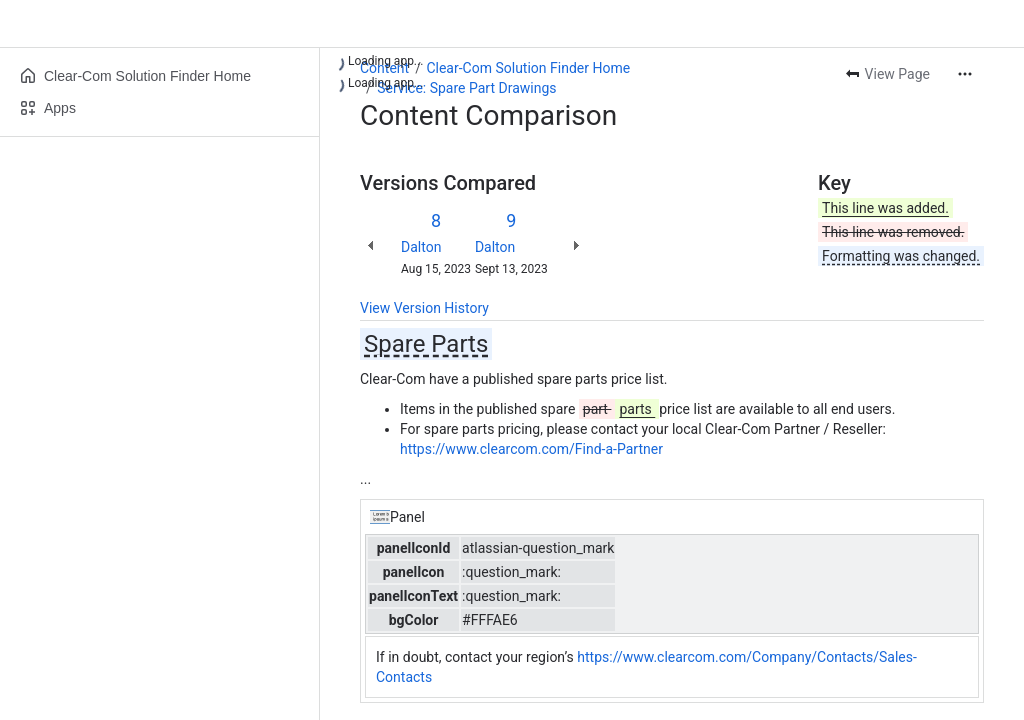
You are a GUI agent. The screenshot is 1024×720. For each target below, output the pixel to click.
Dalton (421, 247)
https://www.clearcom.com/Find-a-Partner (531, 449)
